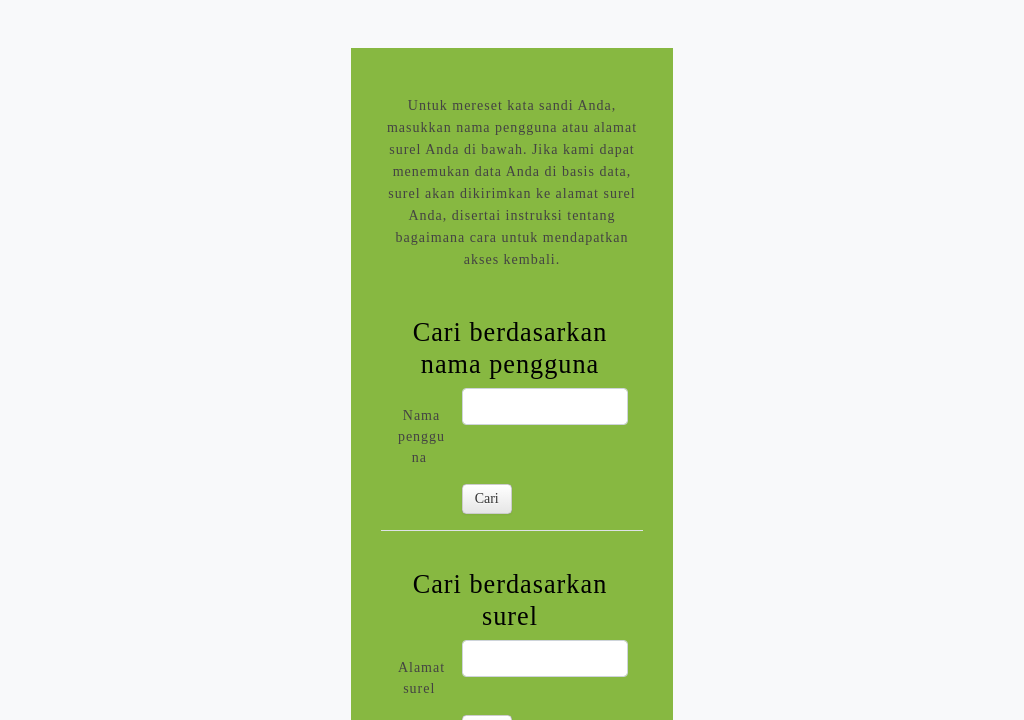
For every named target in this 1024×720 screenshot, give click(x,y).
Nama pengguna (421, 436)
